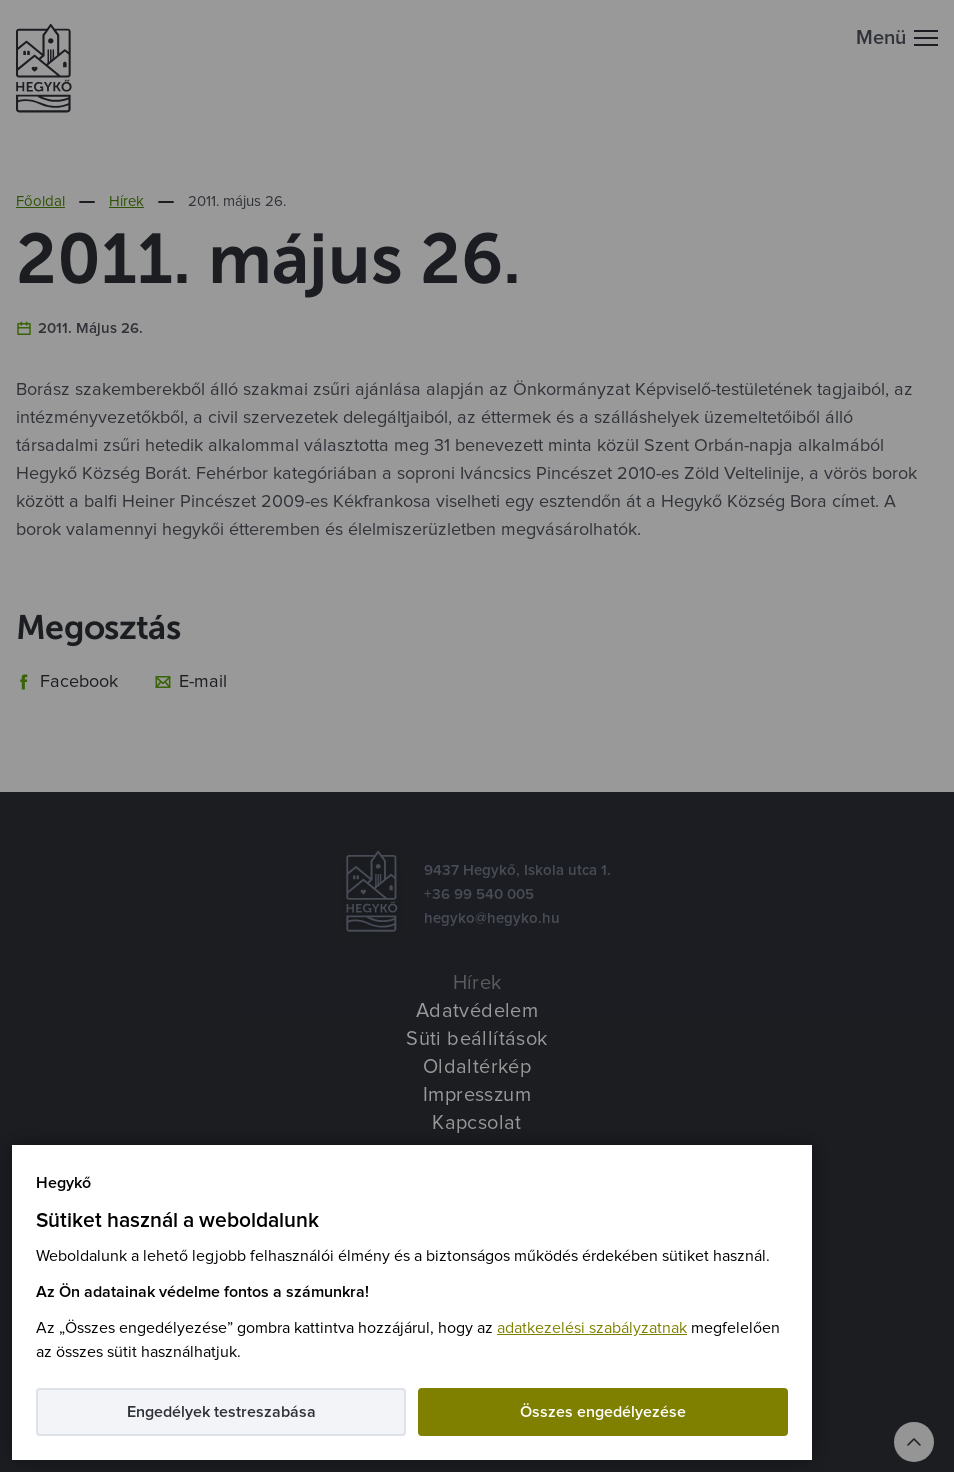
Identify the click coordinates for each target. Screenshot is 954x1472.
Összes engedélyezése (603, 1412)
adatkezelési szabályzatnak (592, 1328)
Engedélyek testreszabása (221, 1412)
